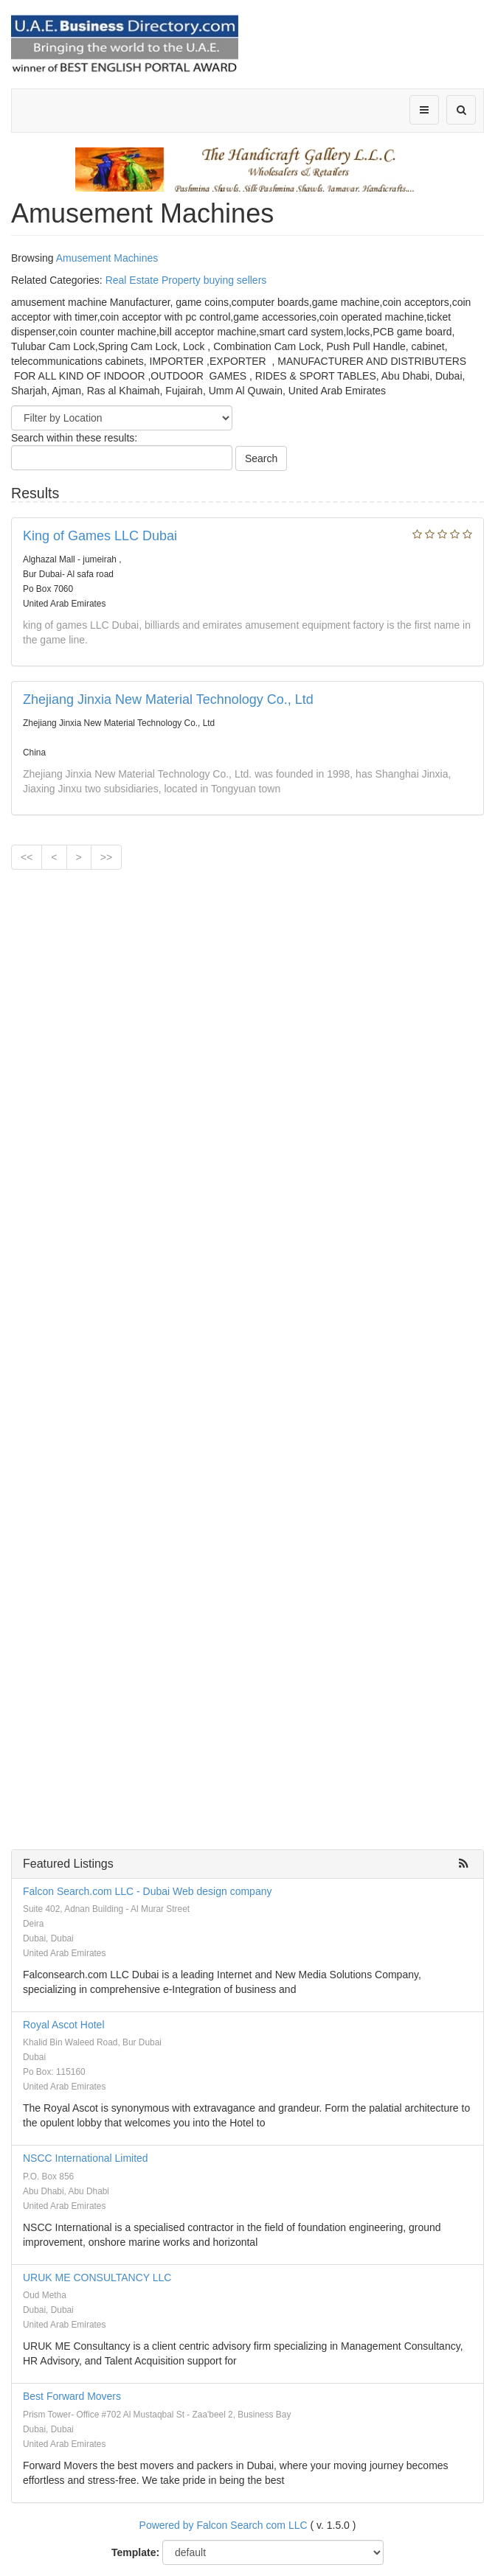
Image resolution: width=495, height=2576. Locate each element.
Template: (135, 2552)
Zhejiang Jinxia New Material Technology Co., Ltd (168, 699)
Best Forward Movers (72, 2396)
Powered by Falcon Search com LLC (223, 2525)
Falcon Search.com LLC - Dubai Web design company (147, 1891)
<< (26, 857)
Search (261, 458)
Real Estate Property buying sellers (186, 280)
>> (106, 857)
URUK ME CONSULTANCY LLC (97, 2277)
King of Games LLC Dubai (100, 535)
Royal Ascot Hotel (64, 2025)
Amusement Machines (107, 258)
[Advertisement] (247, 910)
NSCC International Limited (85, 2158)
